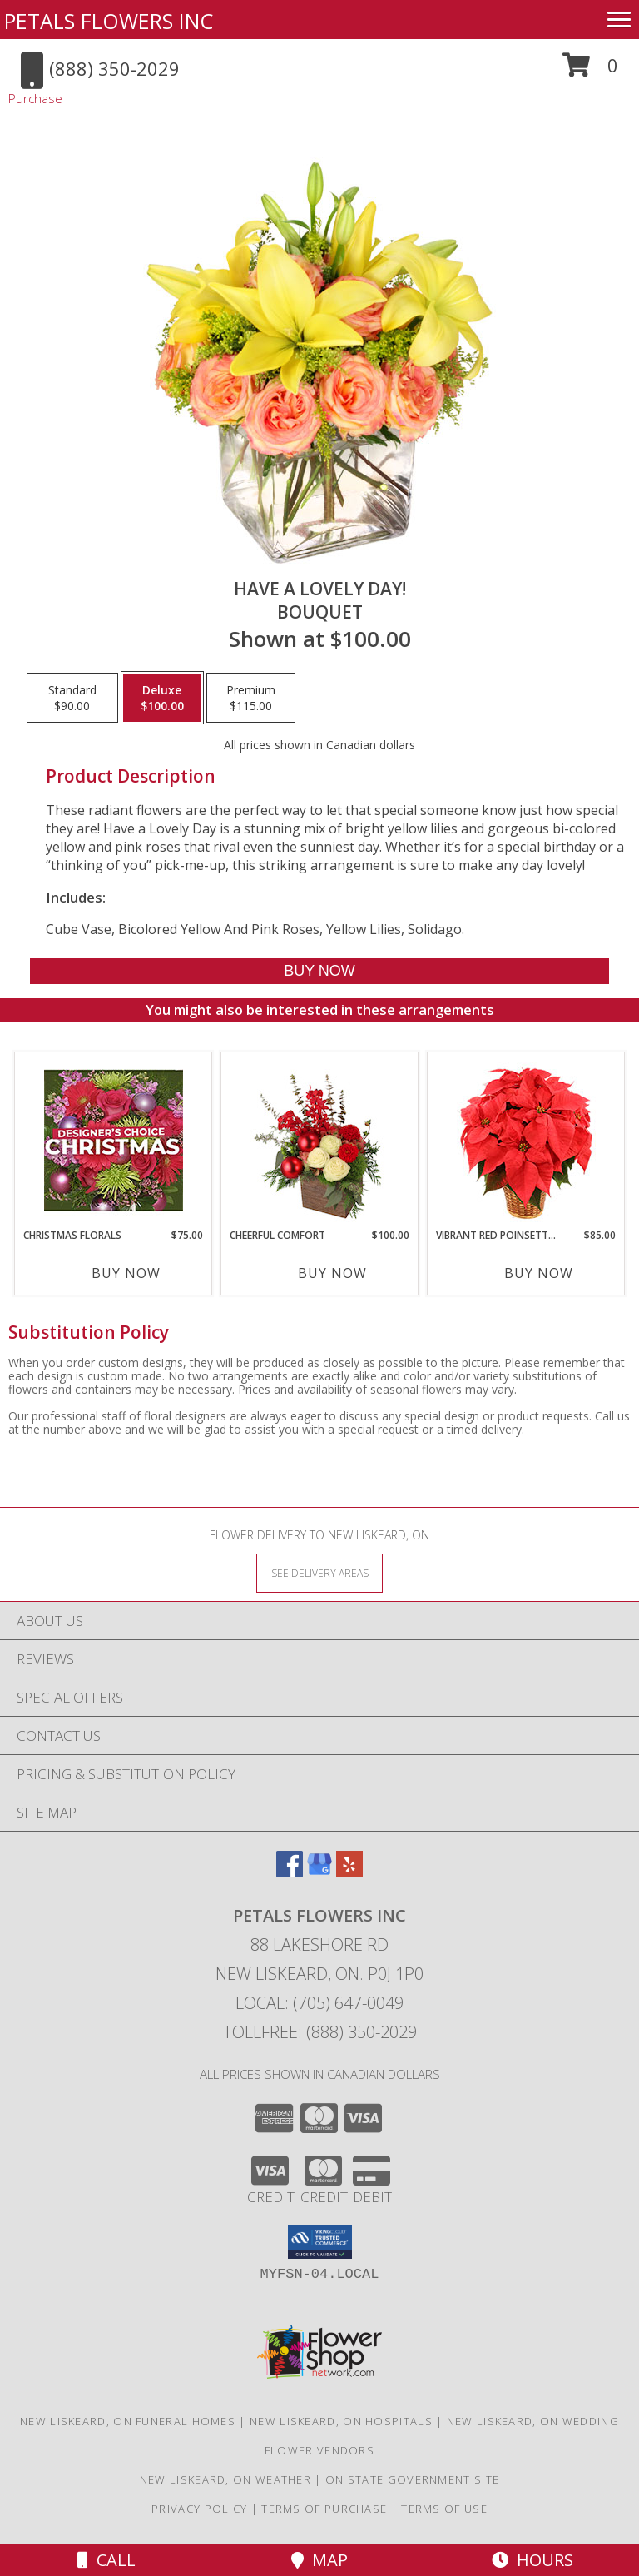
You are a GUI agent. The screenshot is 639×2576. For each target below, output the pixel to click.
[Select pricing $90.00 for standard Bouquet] (72, 698)
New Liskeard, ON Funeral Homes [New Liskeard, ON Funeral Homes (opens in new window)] (127, 2421)
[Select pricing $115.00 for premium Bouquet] (251, 698)
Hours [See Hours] (532, 2560)
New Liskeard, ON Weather (225, 2479)
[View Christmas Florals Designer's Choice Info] (113, 1140)
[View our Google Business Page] (319, 1872)
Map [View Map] (319, 2560)
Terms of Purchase (324, 2508)
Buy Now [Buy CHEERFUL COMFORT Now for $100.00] (332, 1273)
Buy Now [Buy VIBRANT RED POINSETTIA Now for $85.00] (538, 1273)
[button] (590, 71)
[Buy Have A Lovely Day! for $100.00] (319, 971)
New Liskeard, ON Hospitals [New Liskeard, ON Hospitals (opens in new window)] (341, 2421)
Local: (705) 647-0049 (319, 2003)
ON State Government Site (412, 2479)
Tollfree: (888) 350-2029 (320, 2032)
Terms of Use (444, 2508)
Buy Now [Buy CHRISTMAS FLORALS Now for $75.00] (126, 1273)
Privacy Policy (199, 2508)
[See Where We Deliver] (319, 1572)
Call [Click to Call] (106, 2560)
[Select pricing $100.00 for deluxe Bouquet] (162, 698)
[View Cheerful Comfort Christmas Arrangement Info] (319, 1140)
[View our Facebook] (289, 1872)
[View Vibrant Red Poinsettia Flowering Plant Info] (526, 1140)
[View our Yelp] (349, 1872)
